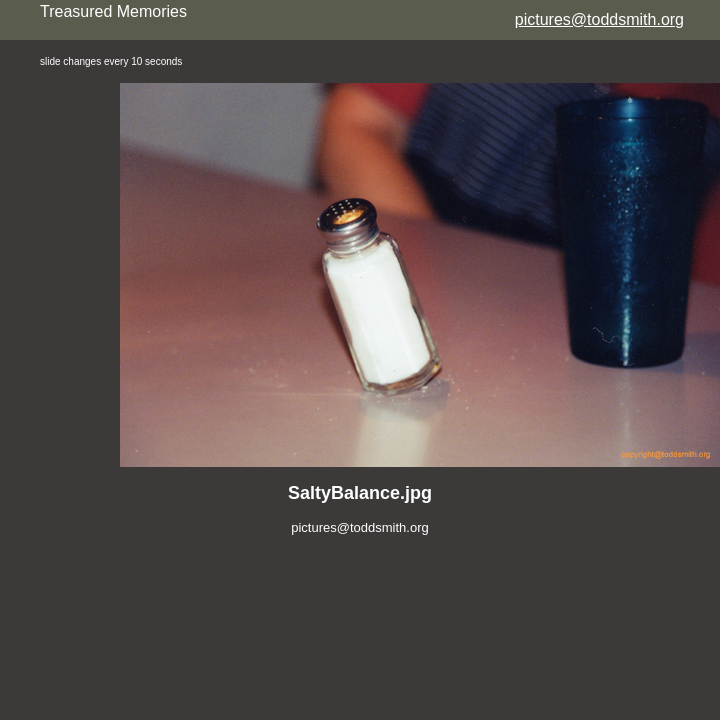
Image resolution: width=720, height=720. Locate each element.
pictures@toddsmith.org (599, 19)
